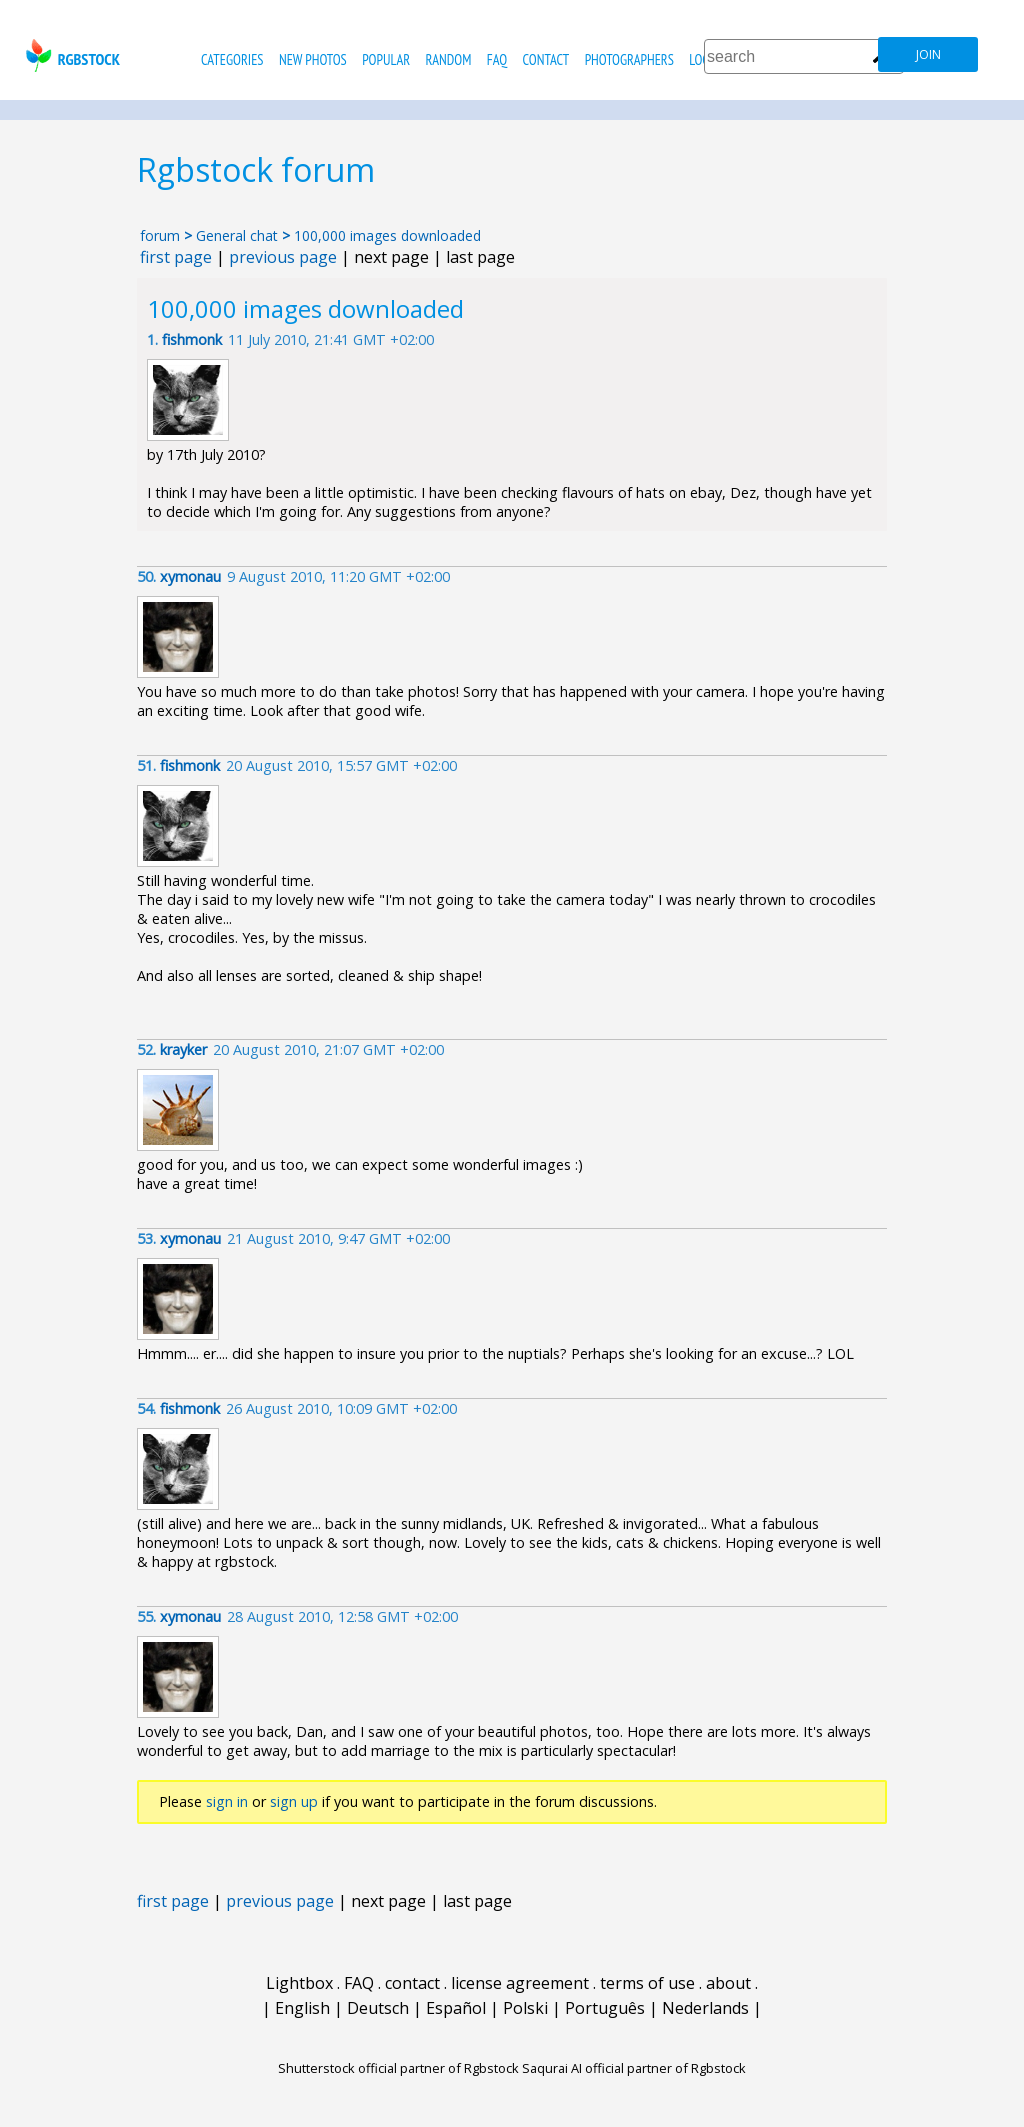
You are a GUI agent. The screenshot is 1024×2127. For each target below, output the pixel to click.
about (728, 1983)
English (302, 2008)
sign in (227, 1801)
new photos (313, 59)
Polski (525, 2008)
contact (545, 59)
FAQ (497, 59)
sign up (294, 1801)
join (928, 54)
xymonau (190, 576)
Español (456, 2008)
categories (232, 59)
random (449, 59)
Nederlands (705, 2008)
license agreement (520, 1983)
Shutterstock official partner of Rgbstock (398, 2068)
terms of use (647, 1983)
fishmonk (192, 339)
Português (605, 2008)
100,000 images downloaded (387, 235)
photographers (629, 59)
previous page (283, 257)
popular (386, 59)
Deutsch (378, 2008)
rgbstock (70, 55)
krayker (183, 1049)
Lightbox (299, 1983)
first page (176, 257)
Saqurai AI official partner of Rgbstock (634, 2068)
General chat (237, 235)
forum (160, 235)
